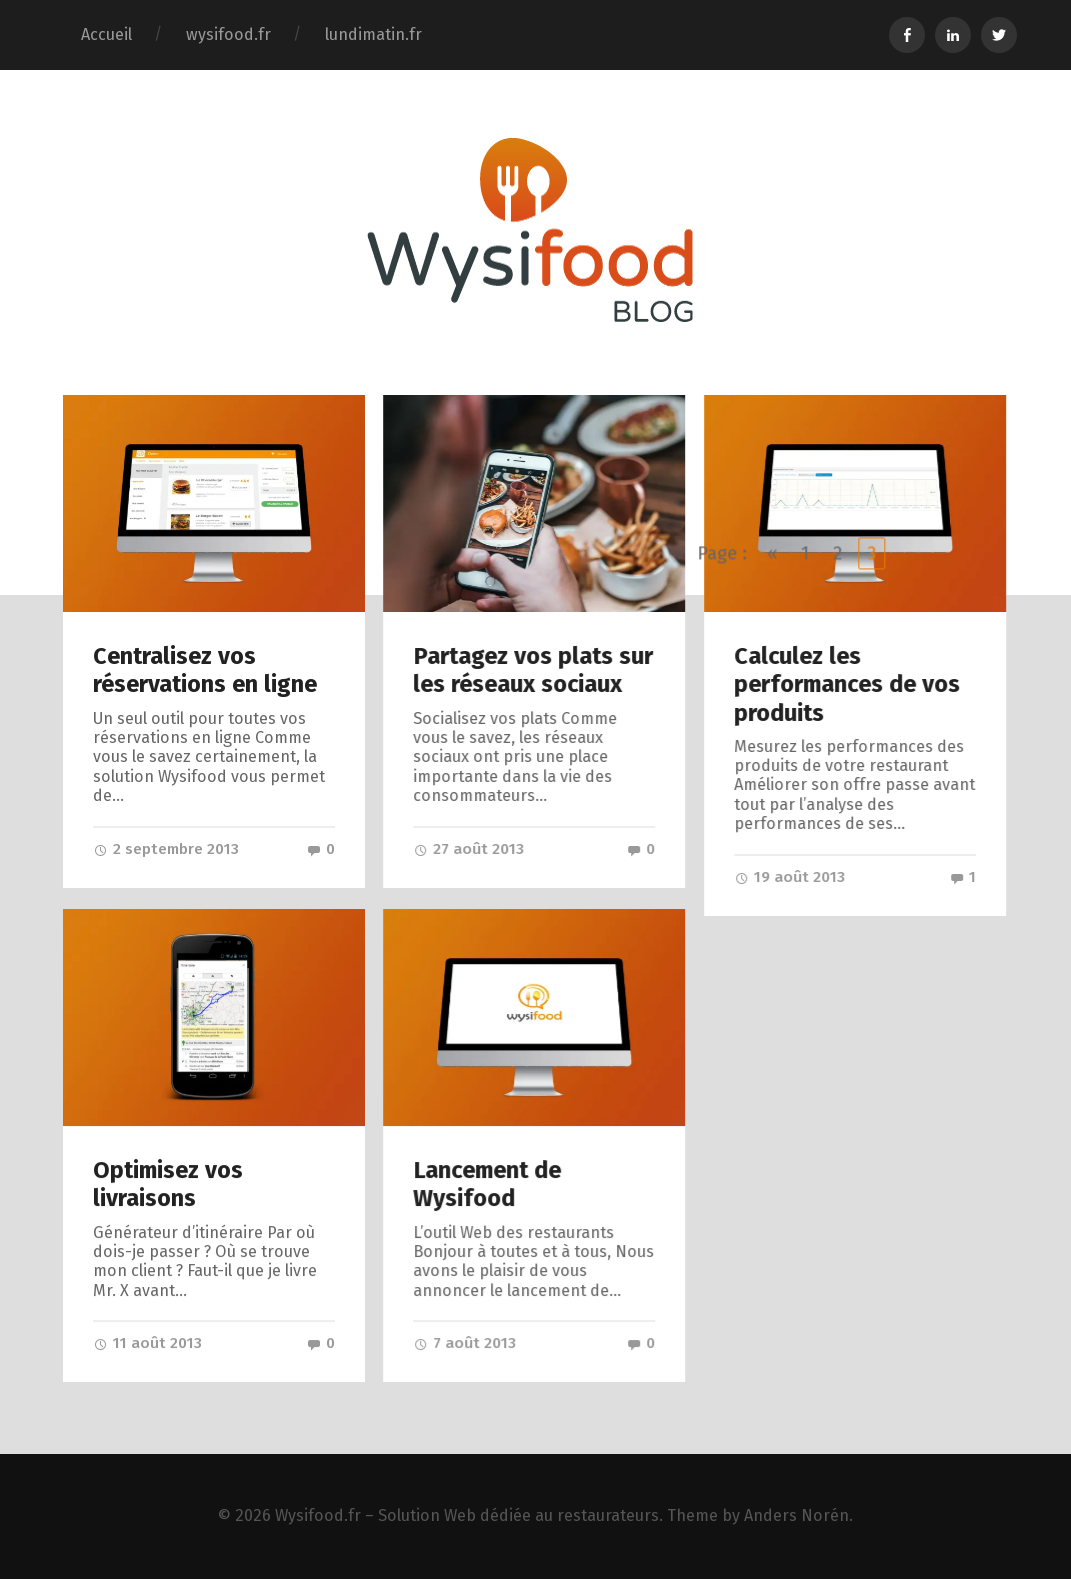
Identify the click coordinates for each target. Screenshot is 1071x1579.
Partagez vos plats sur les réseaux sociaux (533, 670)
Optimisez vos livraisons (168, 1184)
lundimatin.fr (373, 34)
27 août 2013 (468, 849)
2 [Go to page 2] (838, 983)
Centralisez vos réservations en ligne (205, 670)
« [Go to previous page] (773, 983)
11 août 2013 (147, 1343)
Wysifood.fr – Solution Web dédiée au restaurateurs (467, 1515)
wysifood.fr (228, 34)
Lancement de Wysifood (487, 1184)
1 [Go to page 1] (806, 983)
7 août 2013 (464, 1343)
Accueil (106, 34)
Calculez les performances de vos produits (847, 684)
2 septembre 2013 (166, 849)
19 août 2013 (789, 877)
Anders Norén (796, 1515)
